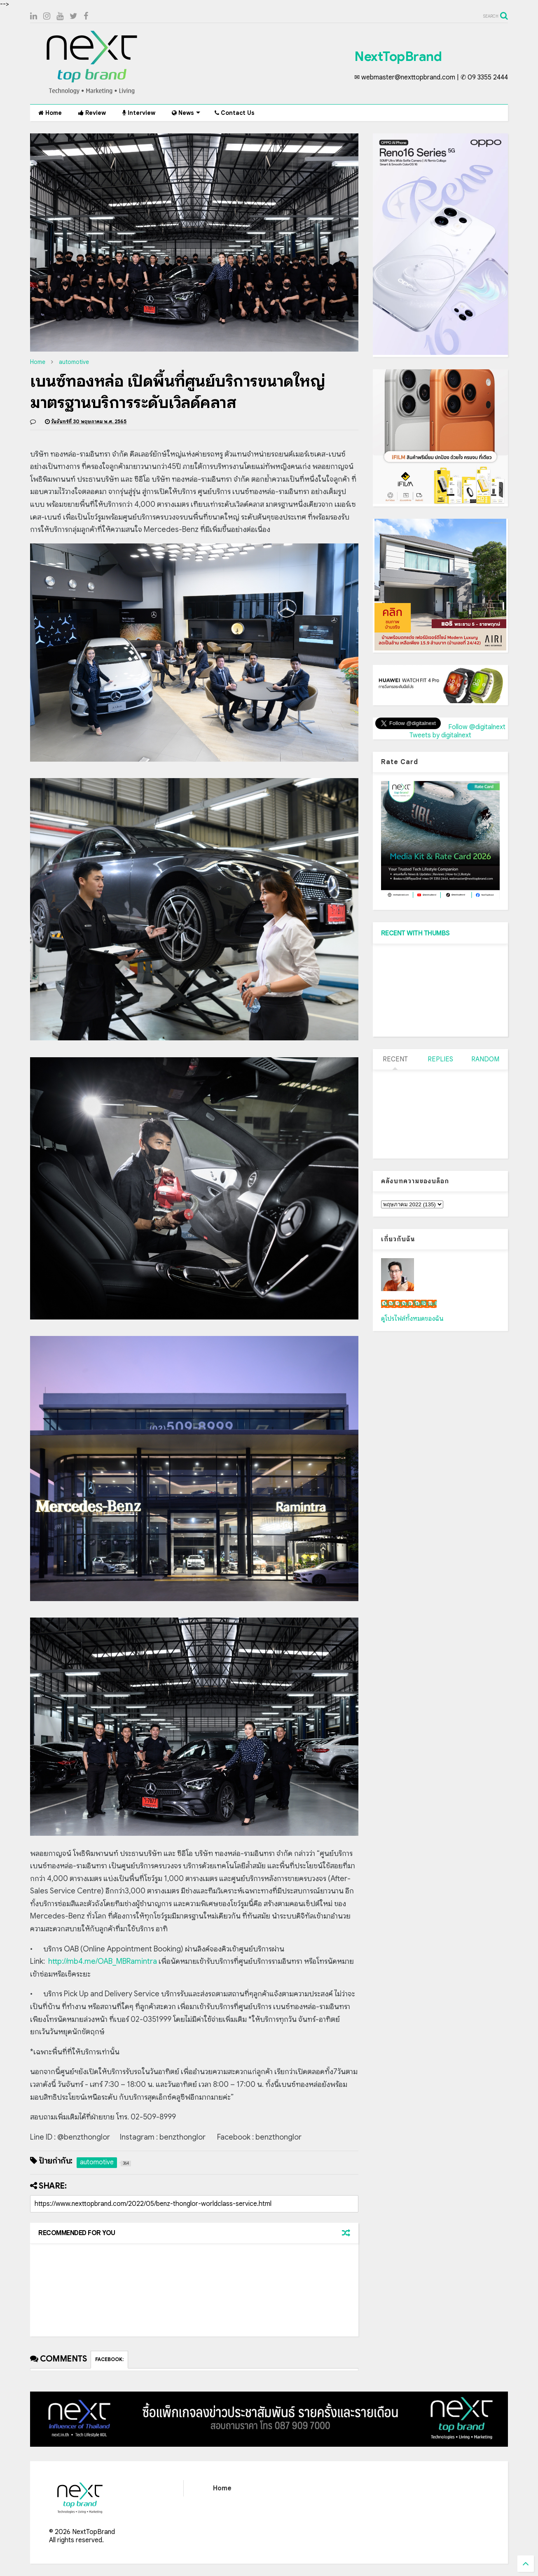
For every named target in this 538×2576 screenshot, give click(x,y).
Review (92, 113)
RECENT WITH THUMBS (415, 933)
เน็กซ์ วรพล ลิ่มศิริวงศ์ (409, 1304)
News (186, 113)
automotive (74, 362)
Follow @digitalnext (476, 727)
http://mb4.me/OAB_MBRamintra (102, 1961)
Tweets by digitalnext (440, 735)
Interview (138, 113)
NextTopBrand (398, 56)
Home (50, 113)
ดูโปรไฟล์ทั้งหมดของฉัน (412, 1319)
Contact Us (235, 113)
